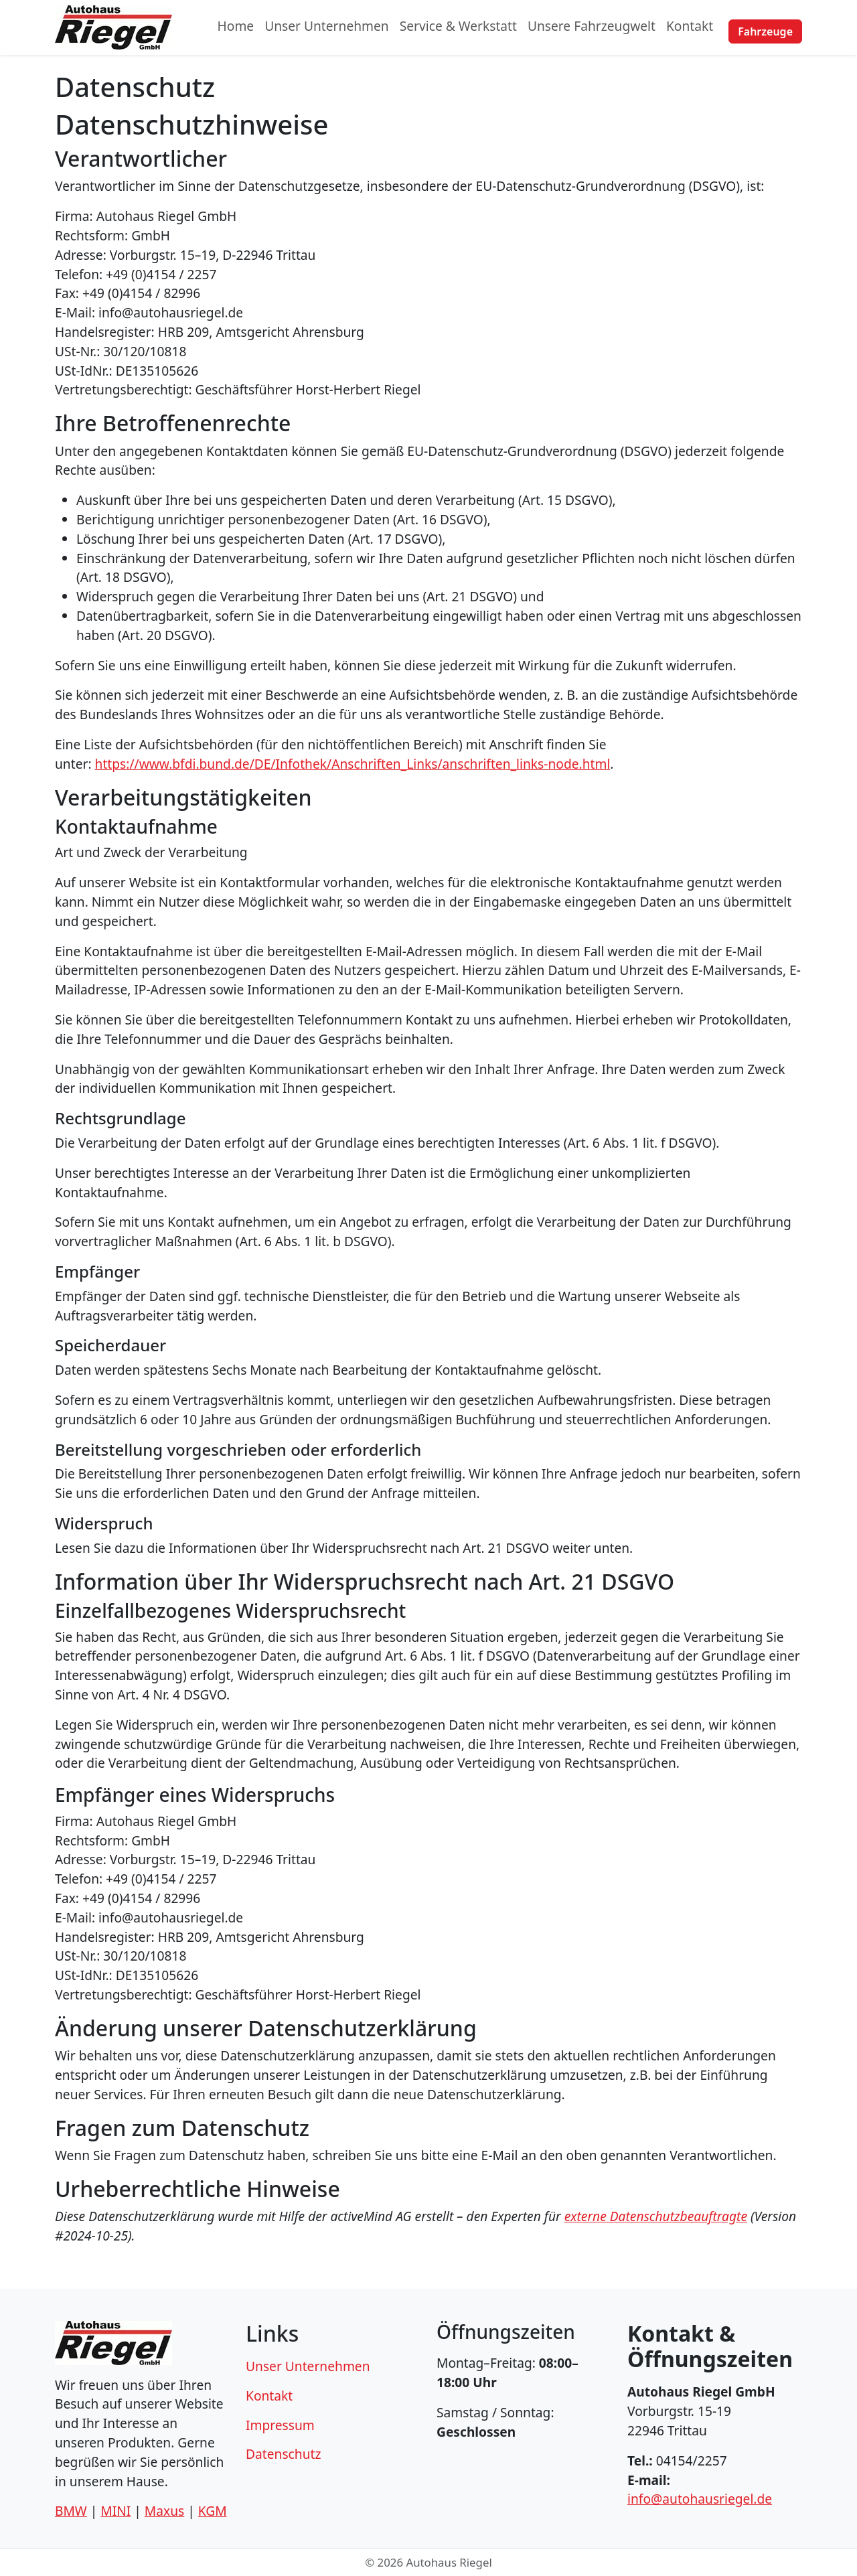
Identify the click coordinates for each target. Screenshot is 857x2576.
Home (236, 27)
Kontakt (689, 27)
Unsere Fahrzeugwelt (591, 27)
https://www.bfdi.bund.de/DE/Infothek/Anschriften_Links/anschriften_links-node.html (353, 764)
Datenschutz (283, 2454)
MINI (115, 2511)
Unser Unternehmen (326, 27)
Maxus (164, 2511)
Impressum (280, 2425)
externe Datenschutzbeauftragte (655, 2216)
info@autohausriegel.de (699, 2499)
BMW (71, 2511)
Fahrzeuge (765, 27)
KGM (212, 2511)
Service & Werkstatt (458, 27)
